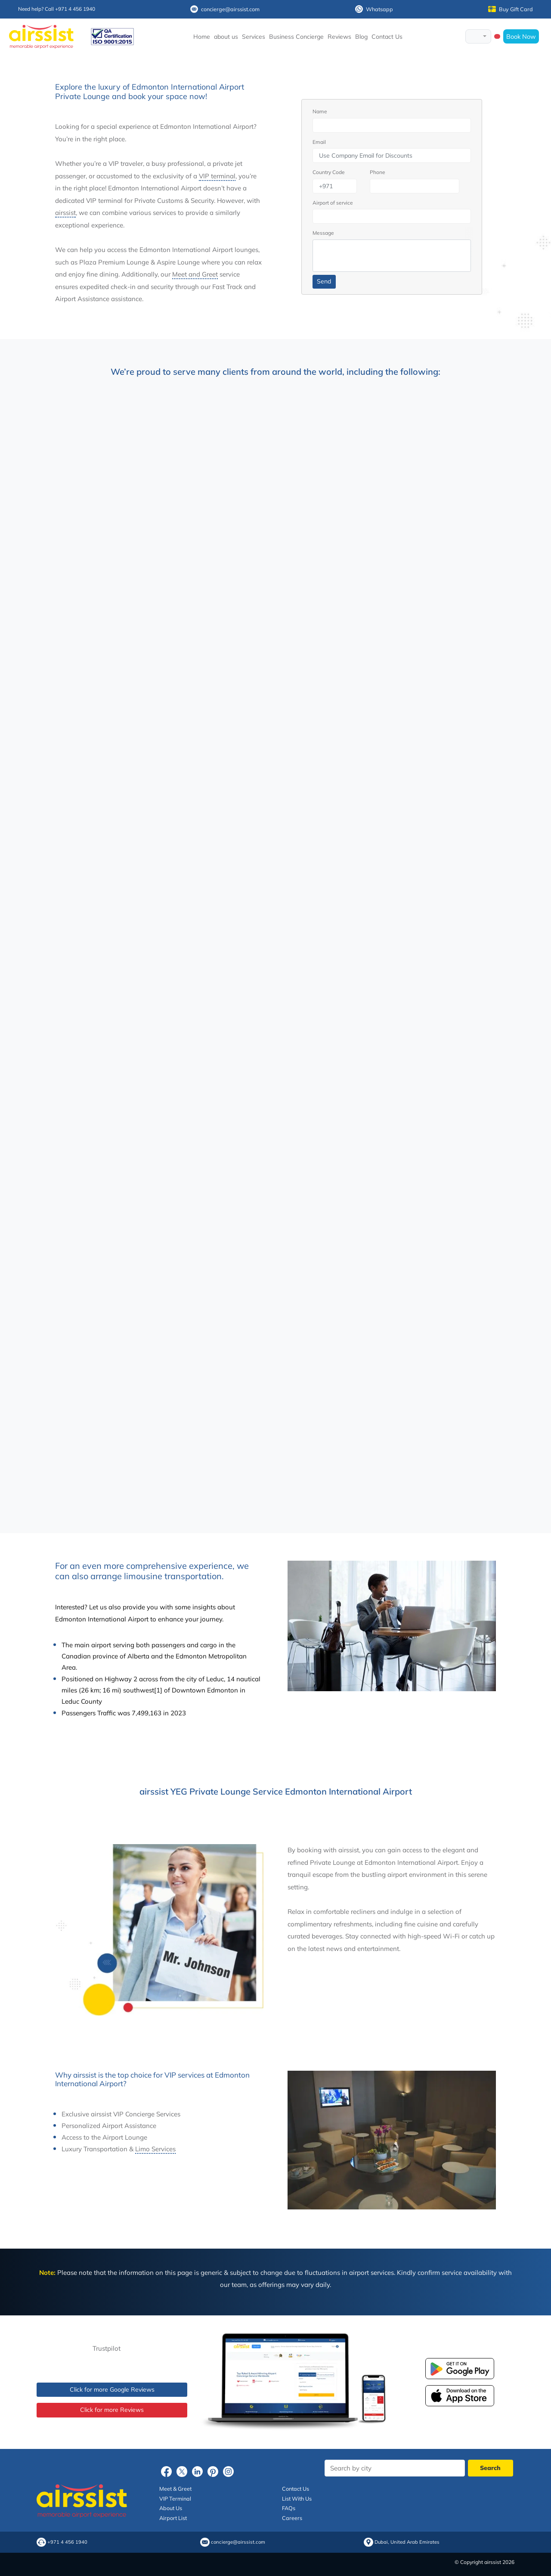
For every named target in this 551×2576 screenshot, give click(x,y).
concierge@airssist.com (225, 9)
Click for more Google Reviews (112, 2389)
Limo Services (155, 2149)
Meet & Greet (175, 2488)
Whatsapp (374, 9)
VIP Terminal (175, 2498)
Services (253, 36)
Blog (361, 36)
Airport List (173, 2517)
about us (226, 36)
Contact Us (386, 36)
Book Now (521, 36)
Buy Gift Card (510, 9)
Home (201, 36)
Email (319, 142)
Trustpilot (107, 2348)
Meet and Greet (195, 274)
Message (323, 233)
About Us (170, 2507)
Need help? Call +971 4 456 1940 (56, 9)
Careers (292, 2517)
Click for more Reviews (112, 2410)
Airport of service (333, 202)
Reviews (339, 36)
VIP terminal (217, 176)
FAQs (288, 2507)
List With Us (297, 2498)
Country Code (329, 172)
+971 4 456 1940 (67, 2542)
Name (320, 111)
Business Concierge (296, 36)
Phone (377, 172)
